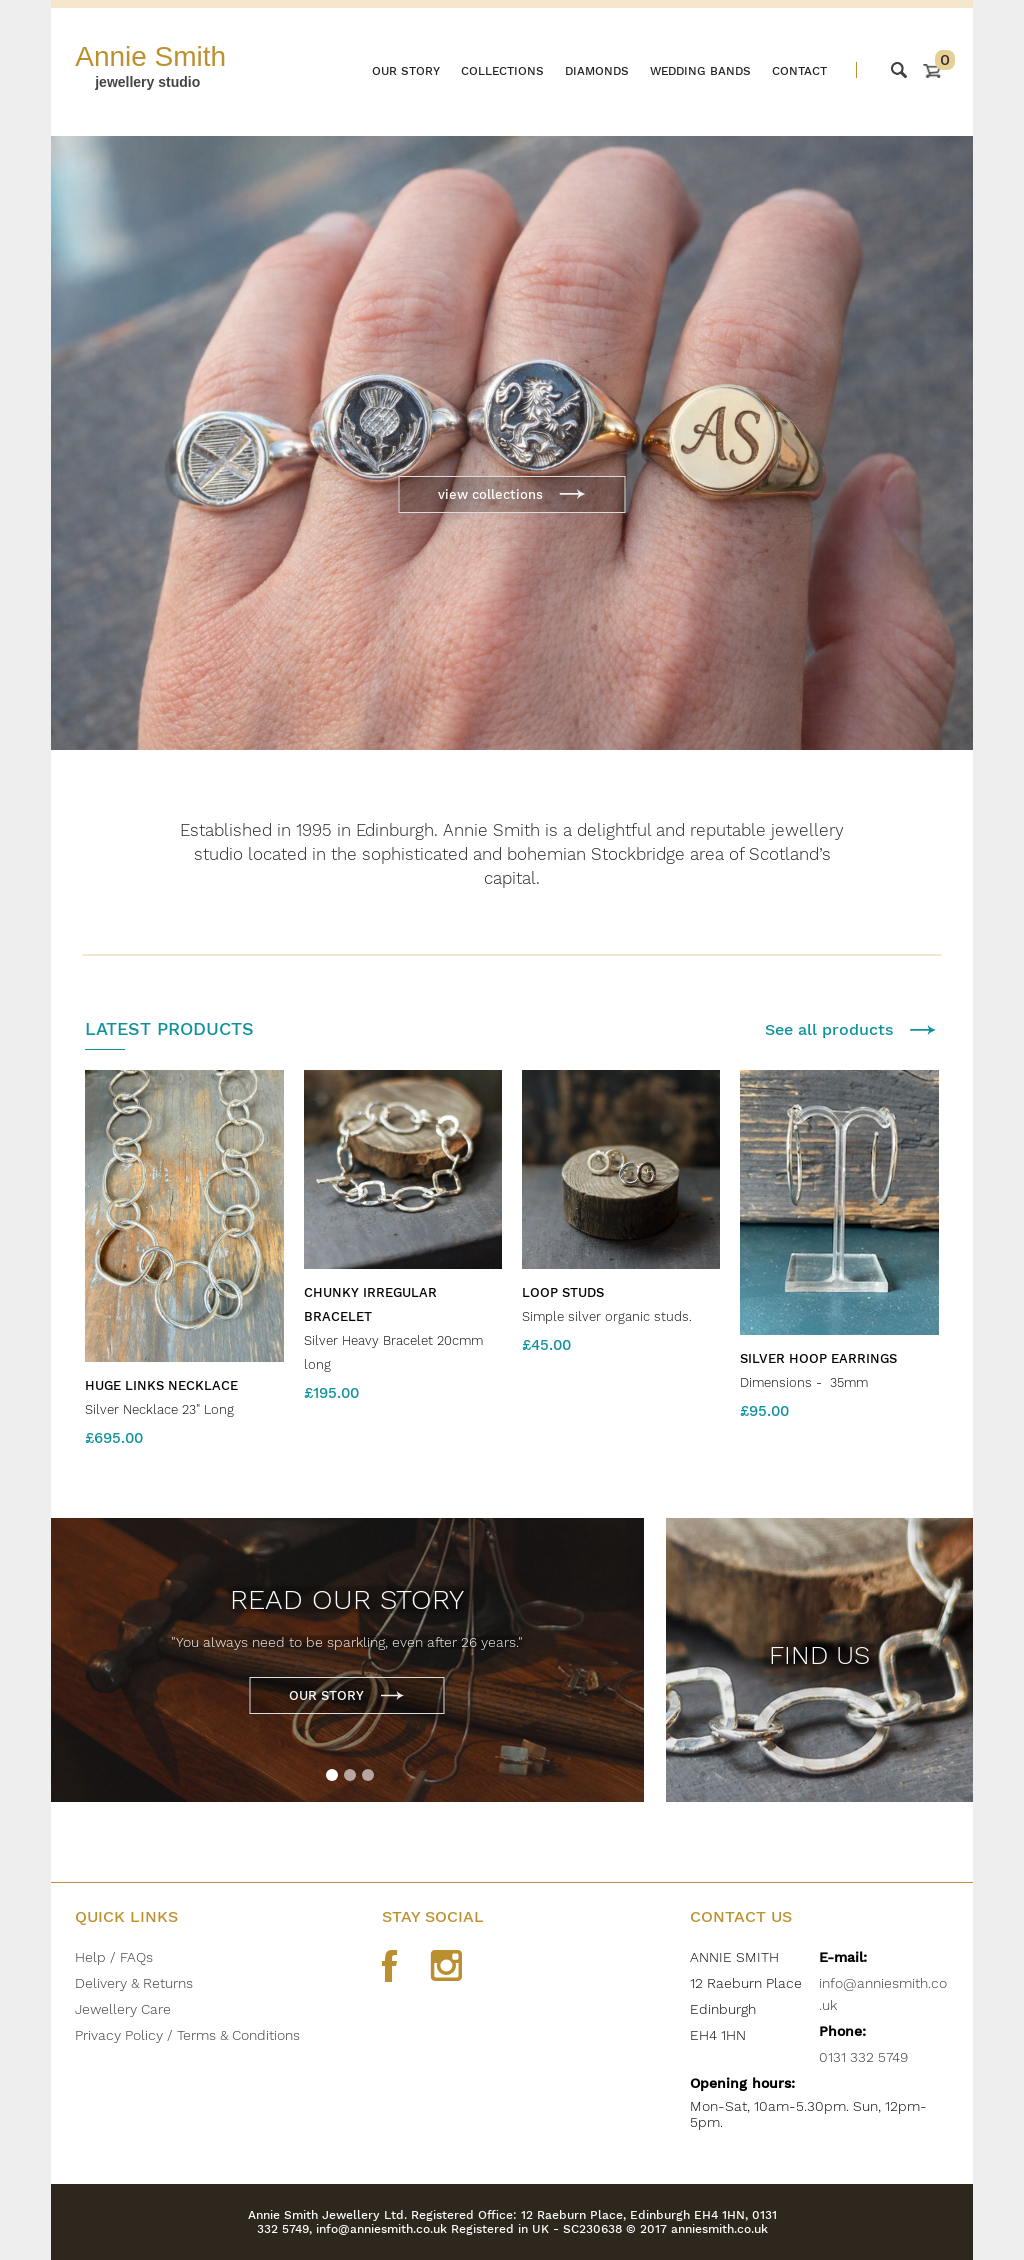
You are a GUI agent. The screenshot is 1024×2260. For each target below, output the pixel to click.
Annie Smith (150, 56)
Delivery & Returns (134, 1983)
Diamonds (597, 71)
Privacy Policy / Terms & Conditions (187, 2035)
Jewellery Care (123, 2009)
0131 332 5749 (863, 2057)
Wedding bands (700, 71)
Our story (406, 71)
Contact (799, 71)
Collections (502, 71)
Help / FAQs (114, 1957)
